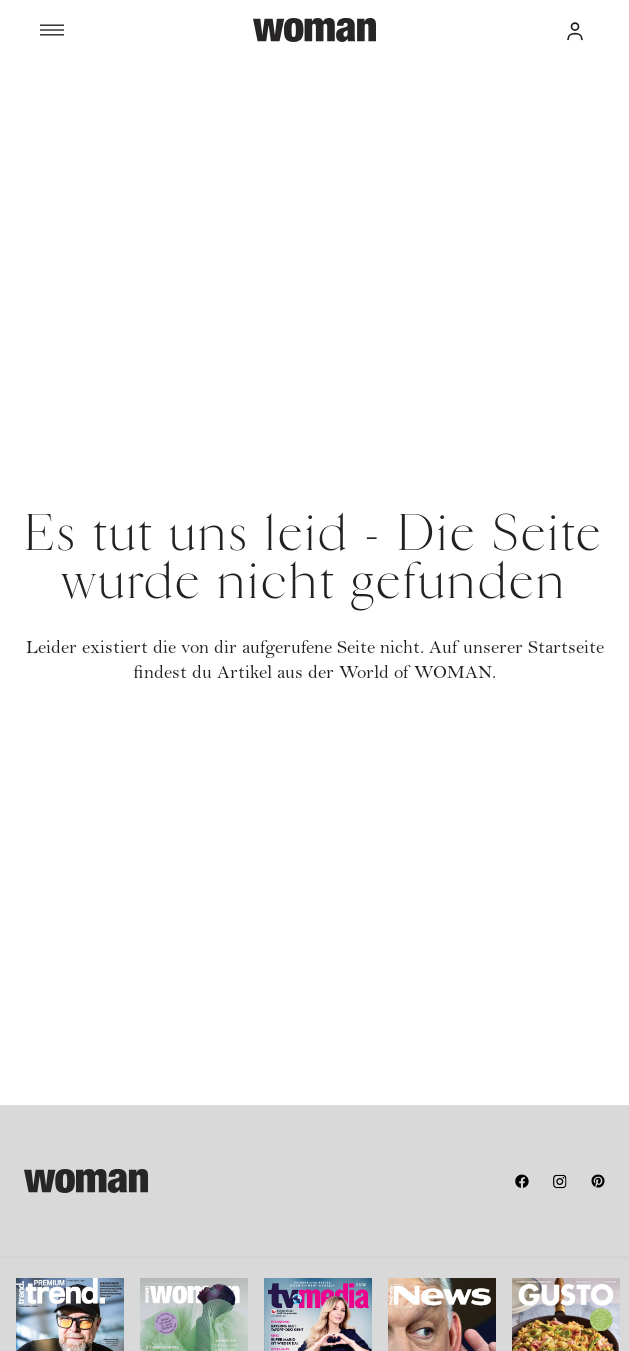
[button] (575, 30)
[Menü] (146, 30)
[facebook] (522, 1181)
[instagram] (560, 1181)
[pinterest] (598, 1181)
